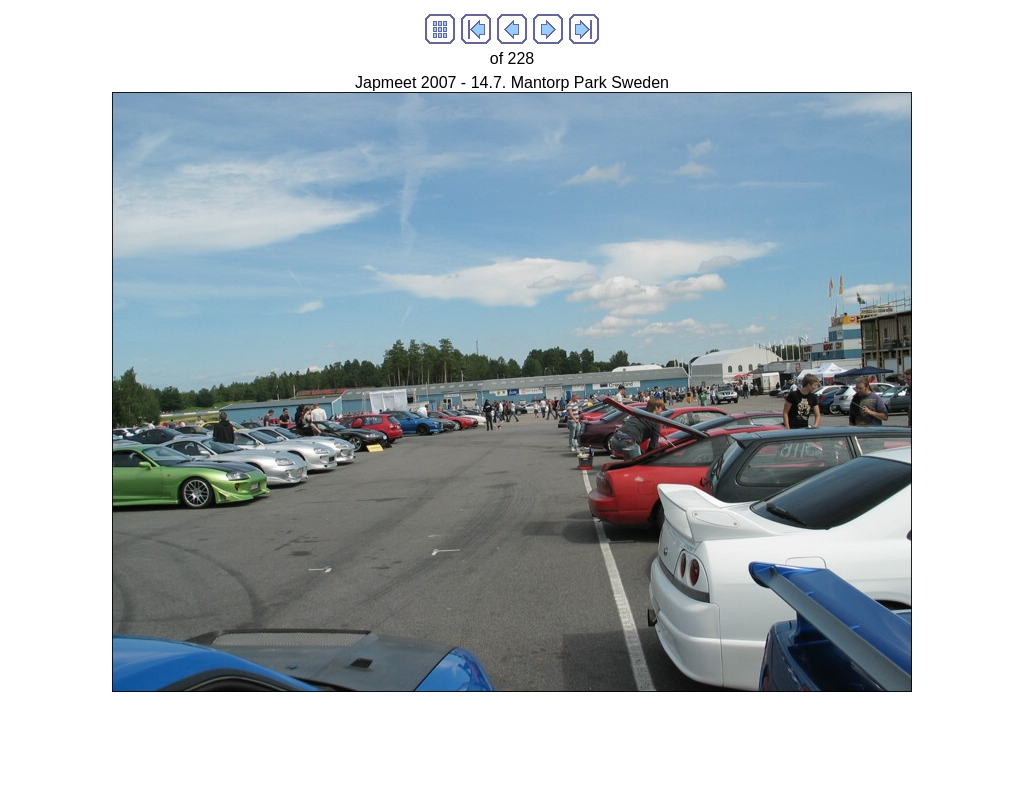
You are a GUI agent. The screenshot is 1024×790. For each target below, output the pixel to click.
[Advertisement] (372, 737)
